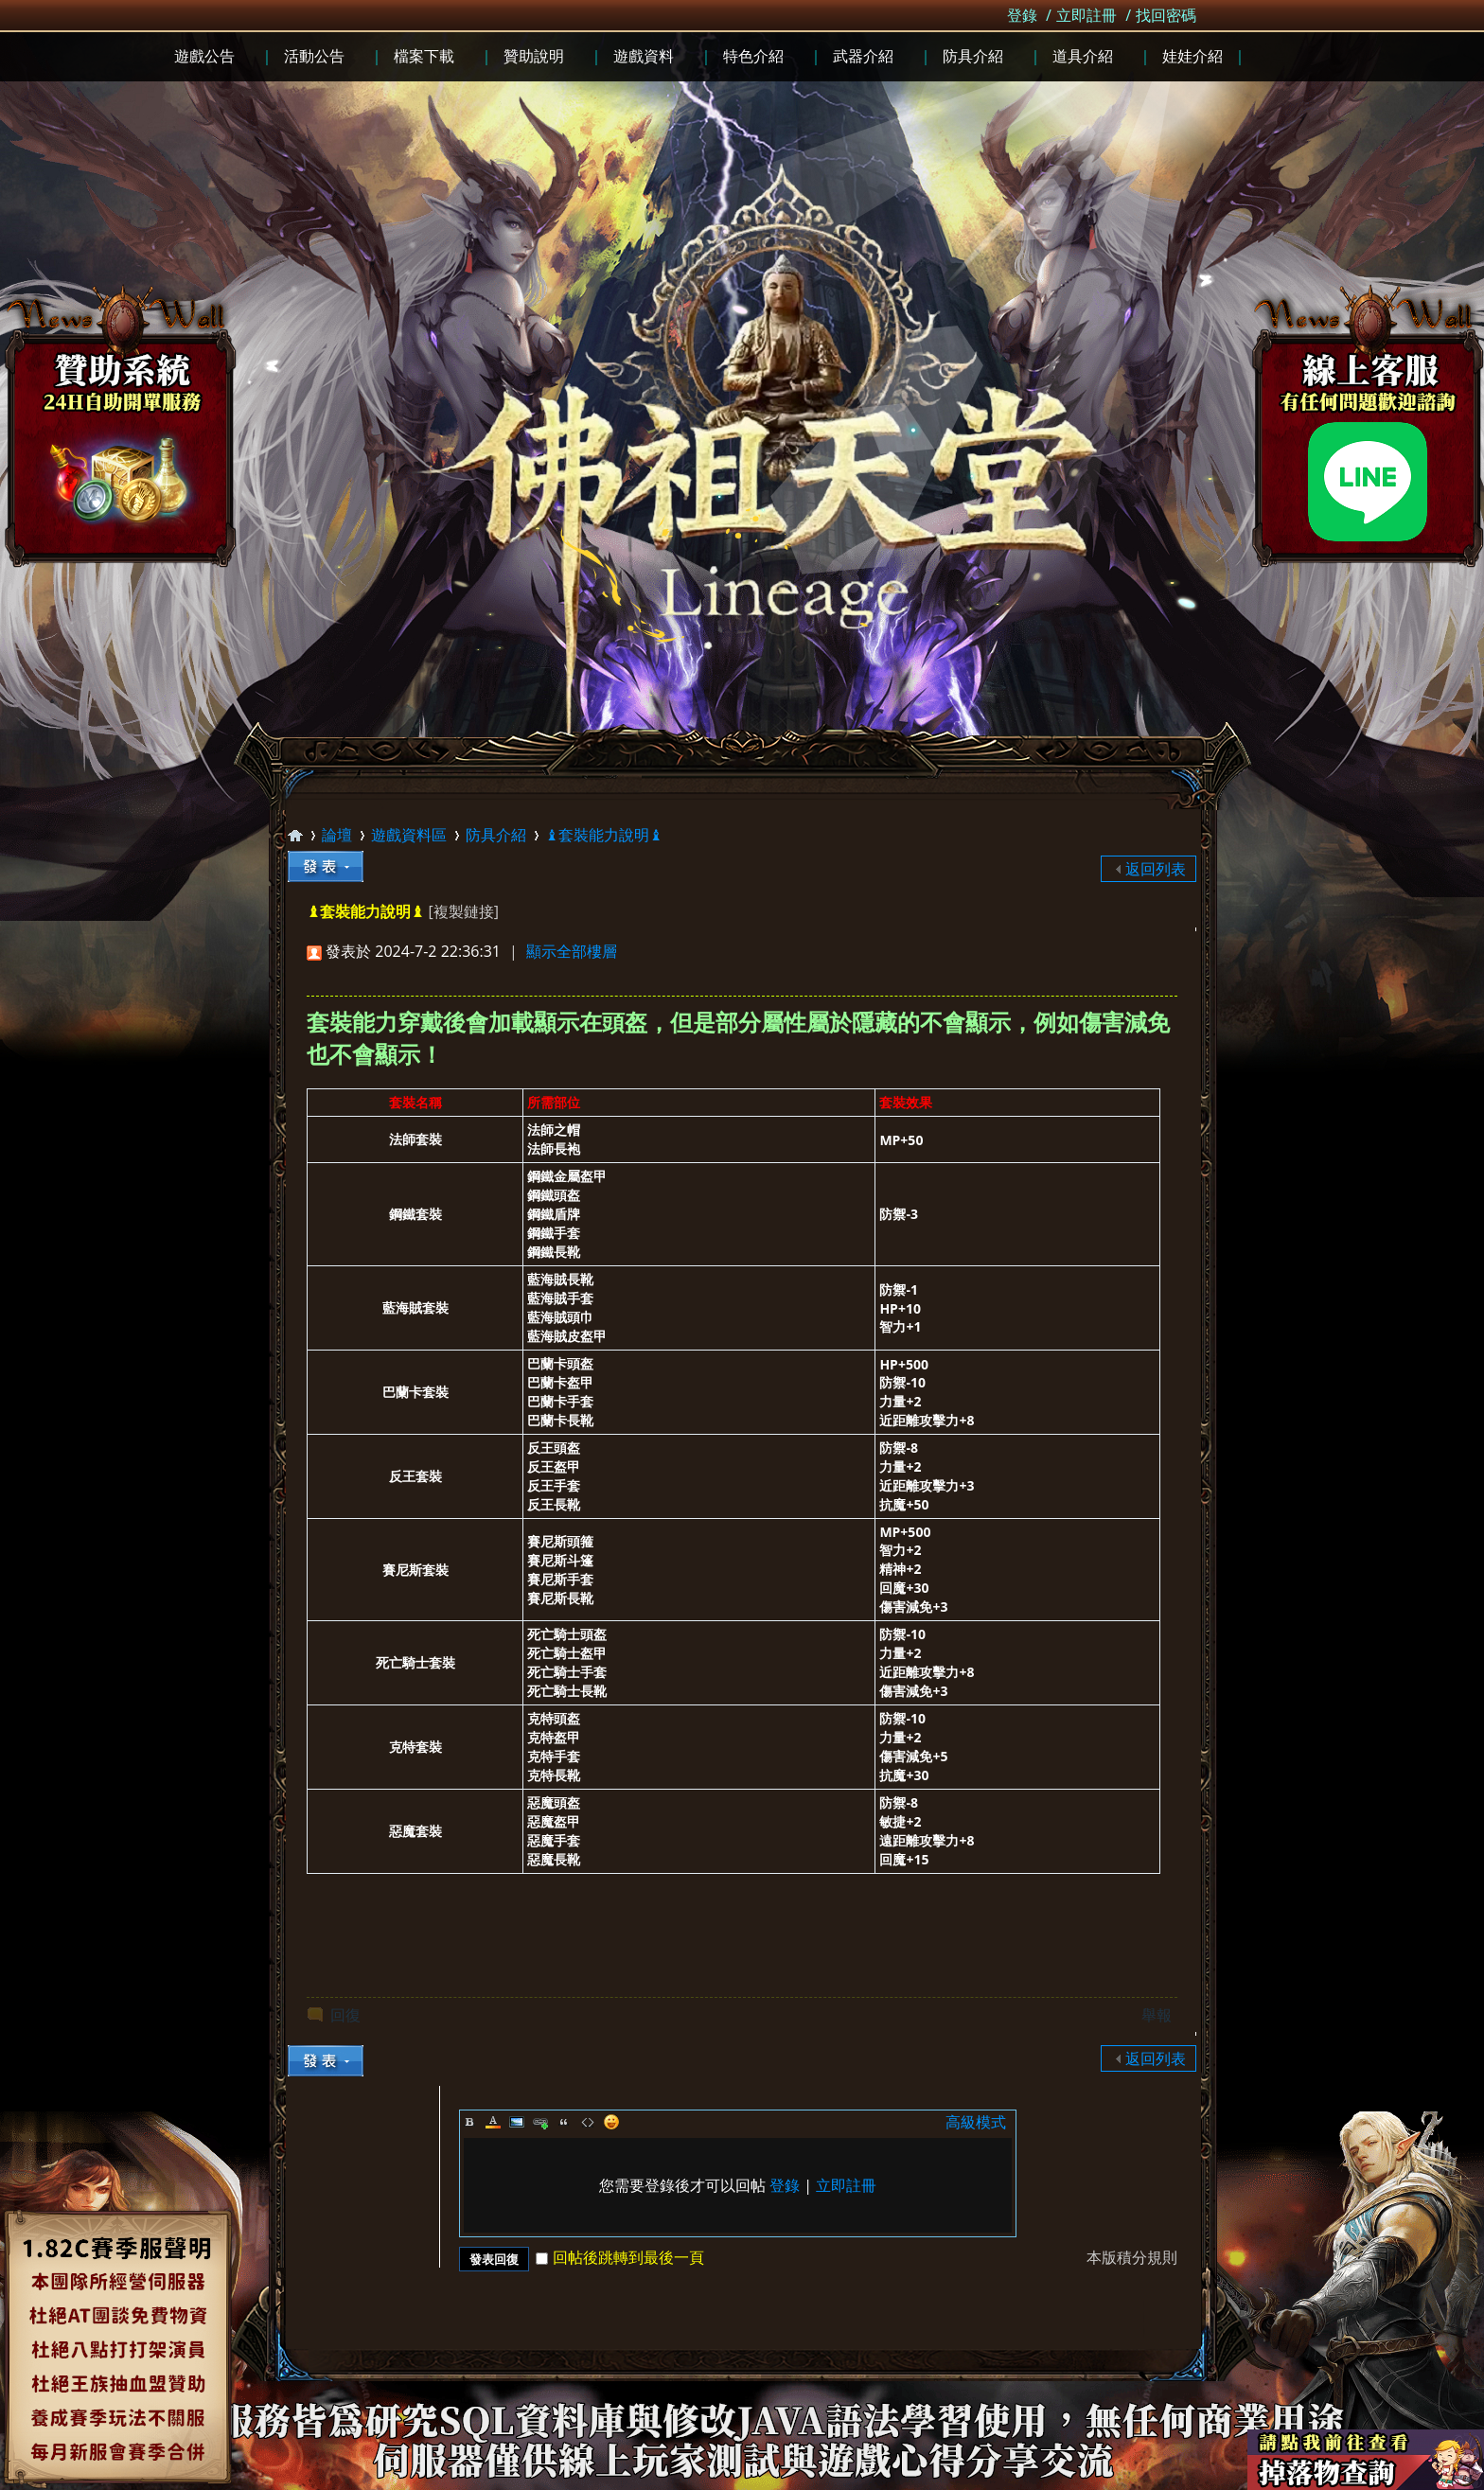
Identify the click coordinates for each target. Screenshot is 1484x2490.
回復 (345, 2014)
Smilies (611, 2121)
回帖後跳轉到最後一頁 (620, 2257)
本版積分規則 (1131, 2257)
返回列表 (1155, 868)
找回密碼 (1166, 15)
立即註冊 (1086, 15)
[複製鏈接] (463, 911)
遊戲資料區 (409, 834)
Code (587, 2121)
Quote (564, 2121)
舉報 (1156, 2014)
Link (540, 2121)
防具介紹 (496, 834)
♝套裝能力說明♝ (603, 834)
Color (493, 2121)
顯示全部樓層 (571, 951)
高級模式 (975, 2121)
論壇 (337, 834)
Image (516, 2121)
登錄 (1022, 15)
